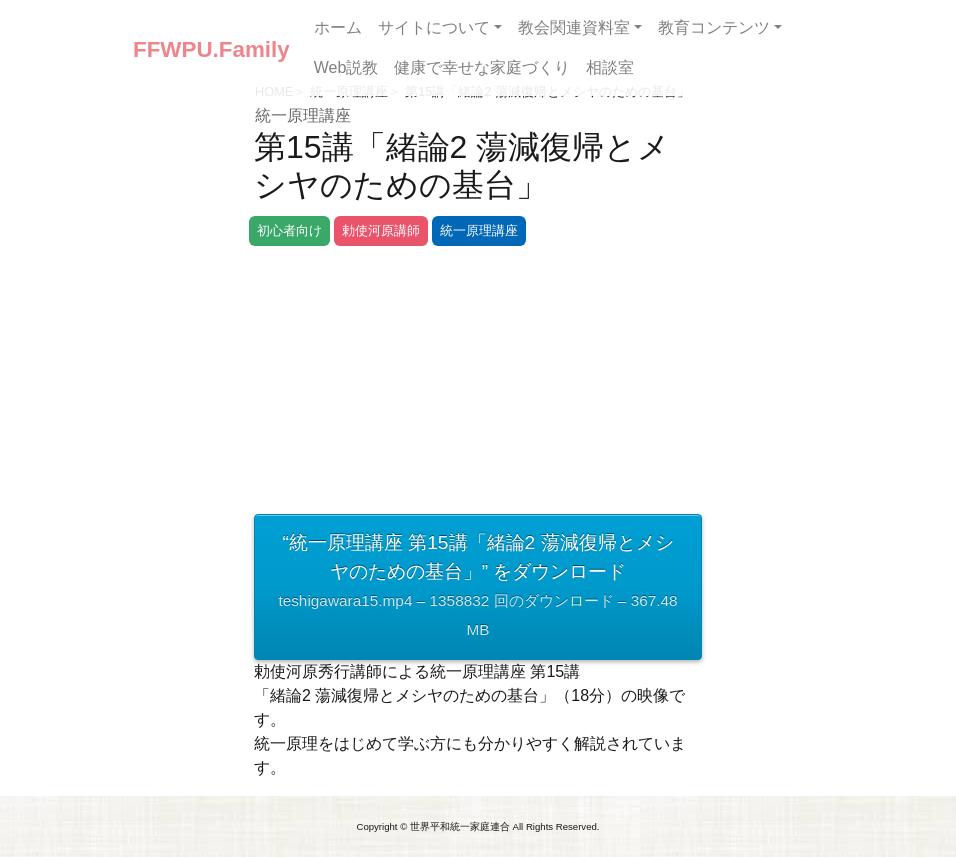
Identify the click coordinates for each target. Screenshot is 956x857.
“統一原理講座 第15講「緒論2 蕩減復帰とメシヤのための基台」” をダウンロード (478, 588)
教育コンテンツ (714, 27)
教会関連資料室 (574, 27)
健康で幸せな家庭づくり (482, 67)
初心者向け (289, 230)
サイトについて (434, 27)
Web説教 (346, 67)
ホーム (338, 27)
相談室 (610, 67)
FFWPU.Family (211, 49)
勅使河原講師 (381, 230)
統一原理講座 (303, 115)
